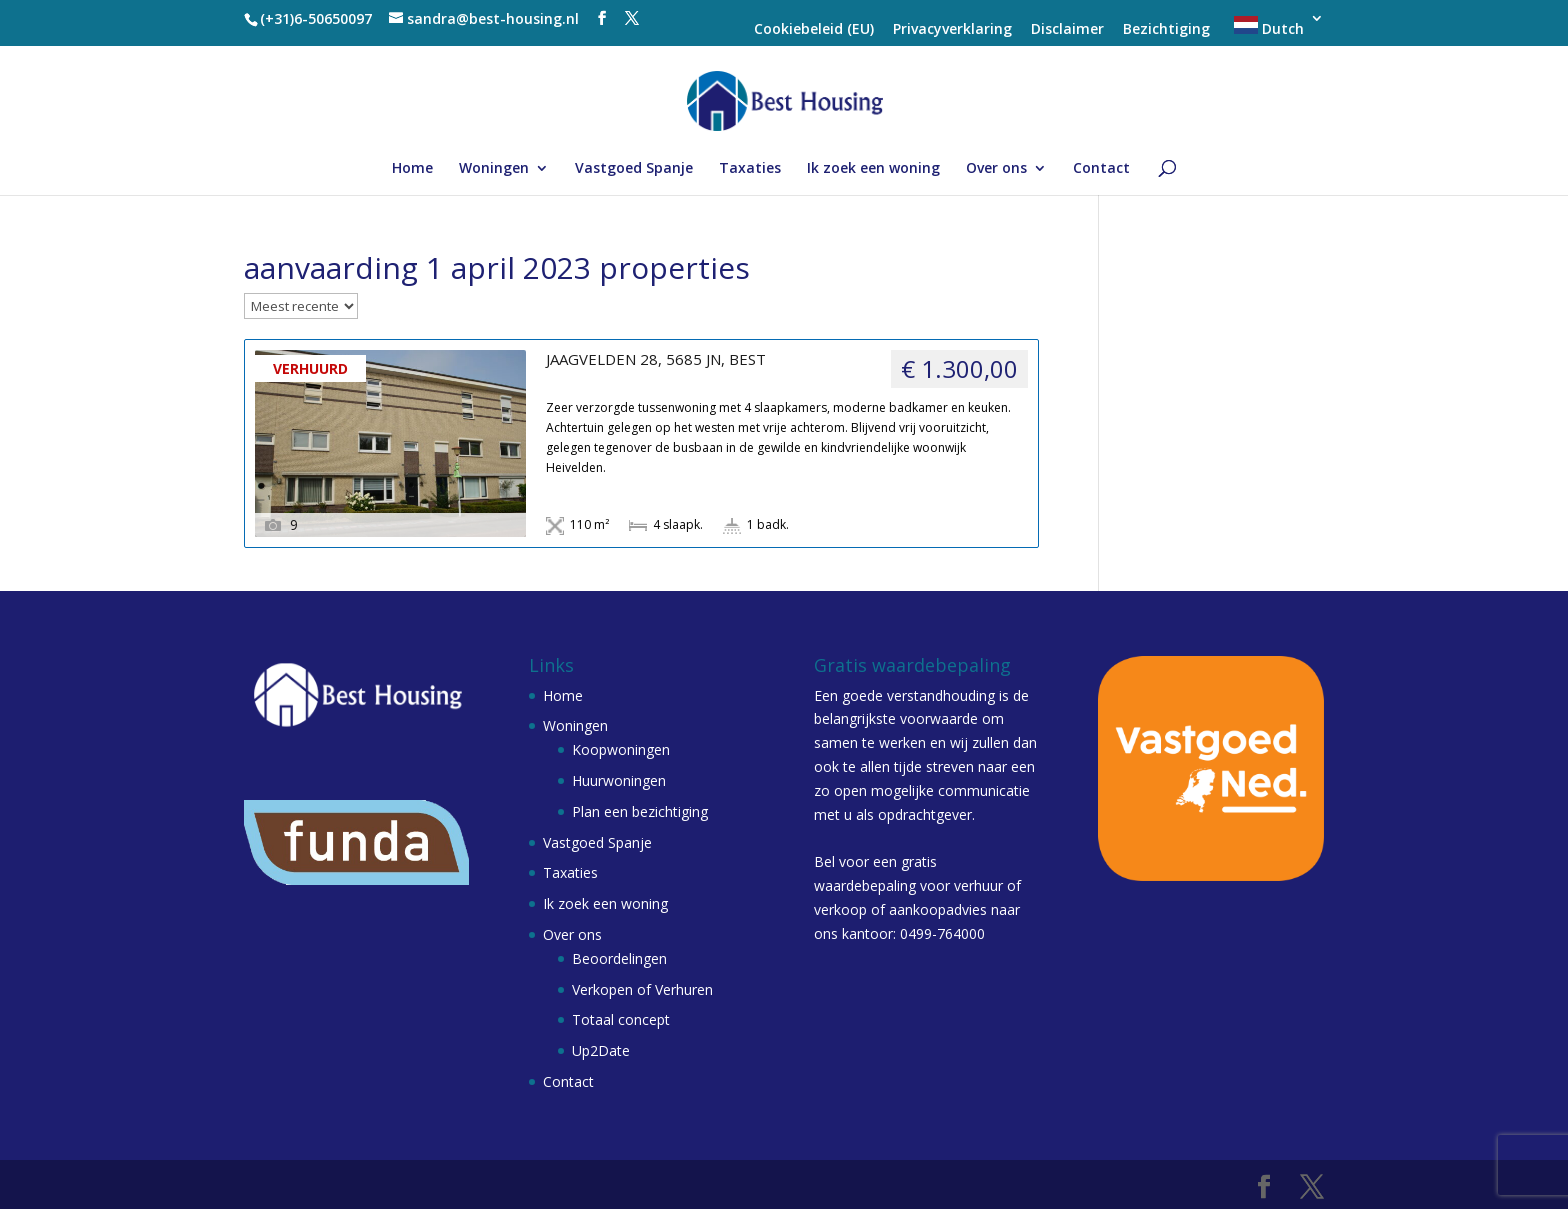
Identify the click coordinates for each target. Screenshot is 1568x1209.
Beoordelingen (619, 958)
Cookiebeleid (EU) (814, 30)
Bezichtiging (1166, 30)
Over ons (996, 169)
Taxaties (750, 169)
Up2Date (601, 1050)
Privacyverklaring (952, 30)
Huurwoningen (619, 780)
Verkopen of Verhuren (642, 989)
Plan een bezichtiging (640, 811)
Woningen (494, 169)
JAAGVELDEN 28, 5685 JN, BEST (656, 359)
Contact (1101, 169)
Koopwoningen (621, 749)
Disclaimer (1067, 30)
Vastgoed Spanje (634, 169)
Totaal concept (621, 1019)
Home (412, 169)
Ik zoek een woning (873, 169)
